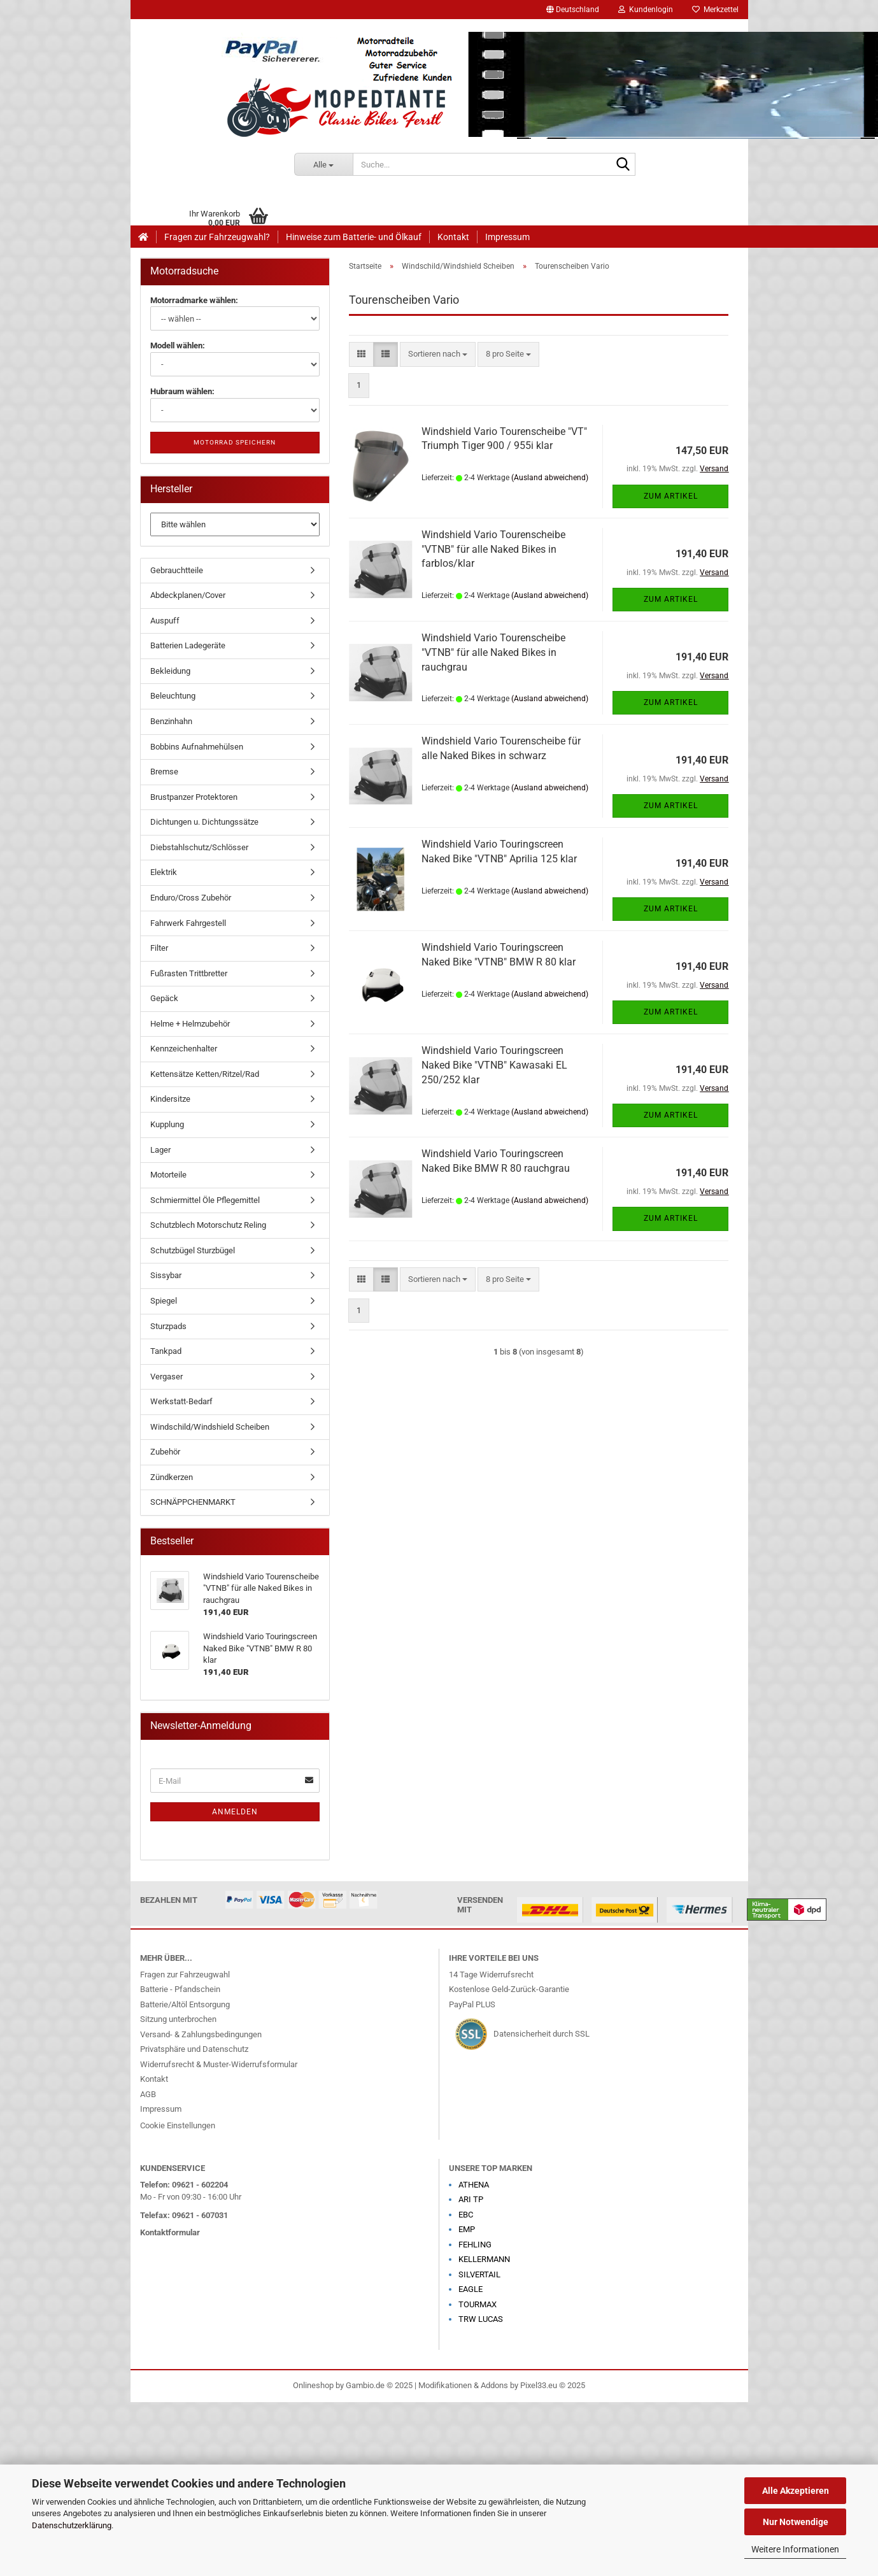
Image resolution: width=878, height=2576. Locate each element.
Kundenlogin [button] (645, 9)
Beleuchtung (172, 696)
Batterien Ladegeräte (187, 645)
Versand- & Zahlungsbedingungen (201, 2034)
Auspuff (165, 620)
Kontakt (453, 237)
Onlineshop (313, 2385)
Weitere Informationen (795, 2549)
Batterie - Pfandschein (180, 1989)
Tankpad (165, 1351)
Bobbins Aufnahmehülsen (196, 746)
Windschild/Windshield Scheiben (209, 1427)
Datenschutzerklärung (71, 2525)
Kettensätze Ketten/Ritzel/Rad (204, 1074)
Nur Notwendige (795, 2522)
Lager (160, 1150)
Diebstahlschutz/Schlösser (199, 847)
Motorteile (168, 1174)
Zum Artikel (671, 496)
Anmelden (235, 1811)
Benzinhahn (171, 721)
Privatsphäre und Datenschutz (194, 2049)
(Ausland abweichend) (549, 477)
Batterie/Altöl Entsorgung (185, 2004)
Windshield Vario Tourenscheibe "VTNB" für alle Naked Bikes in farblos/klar (493, 549)
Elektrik (163, 872)
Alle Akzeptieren (795, 2491)
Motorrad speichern (235, 442)
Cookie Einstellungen (177, 2125)
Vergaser (166, 1376)
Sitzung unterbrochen (178, 2019)
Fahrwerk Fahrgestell (188, 923)
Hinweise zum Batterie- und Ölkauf (353, 237)
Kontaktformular (170, 2232)
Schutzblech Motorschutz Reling (208, 1225)
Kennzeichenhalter (183, 1048)
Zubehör (165, 1451)
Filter (159, 948)
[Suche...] (323, 164)
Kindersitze (170, 1099)
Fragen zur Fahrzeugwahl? (217, 237)
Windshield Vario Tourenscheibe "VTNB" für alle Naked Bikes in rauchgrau (493, 652)
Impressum (507, 237)
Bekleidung (170, 671)
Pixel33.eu (538, 2385)
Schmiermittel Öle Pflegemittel (205, 1200)
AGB (148, 2094)
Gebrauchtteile (176, 570)
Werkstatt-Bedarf (181, 1401)
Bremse (164, 771)
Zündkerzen (171, 1477)
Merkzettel (715, 9)
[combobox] (438, 354)
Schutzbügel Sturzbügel (192, 1250)
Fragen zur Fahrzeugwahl (185, 1974)
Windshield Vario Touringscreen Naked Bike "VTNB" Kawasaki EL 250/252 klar (494, 1065)
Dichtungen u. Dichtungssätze (204, 822)
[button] (573, 9)
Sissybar (165, 1275)
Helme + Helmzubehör (190, 1023)
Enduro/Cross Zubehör (190, 897)
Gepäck (164, 998)
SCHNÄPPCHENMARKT (193, 1502)
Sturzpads (168, 1326)
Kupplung (167, 1124)
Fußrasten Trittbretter (188, 973)
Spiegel (163, 1301)
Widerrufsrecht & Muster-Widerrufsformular (218, 2064)
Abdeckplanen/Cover (187, 595)
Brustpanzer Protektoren (193, 797)
